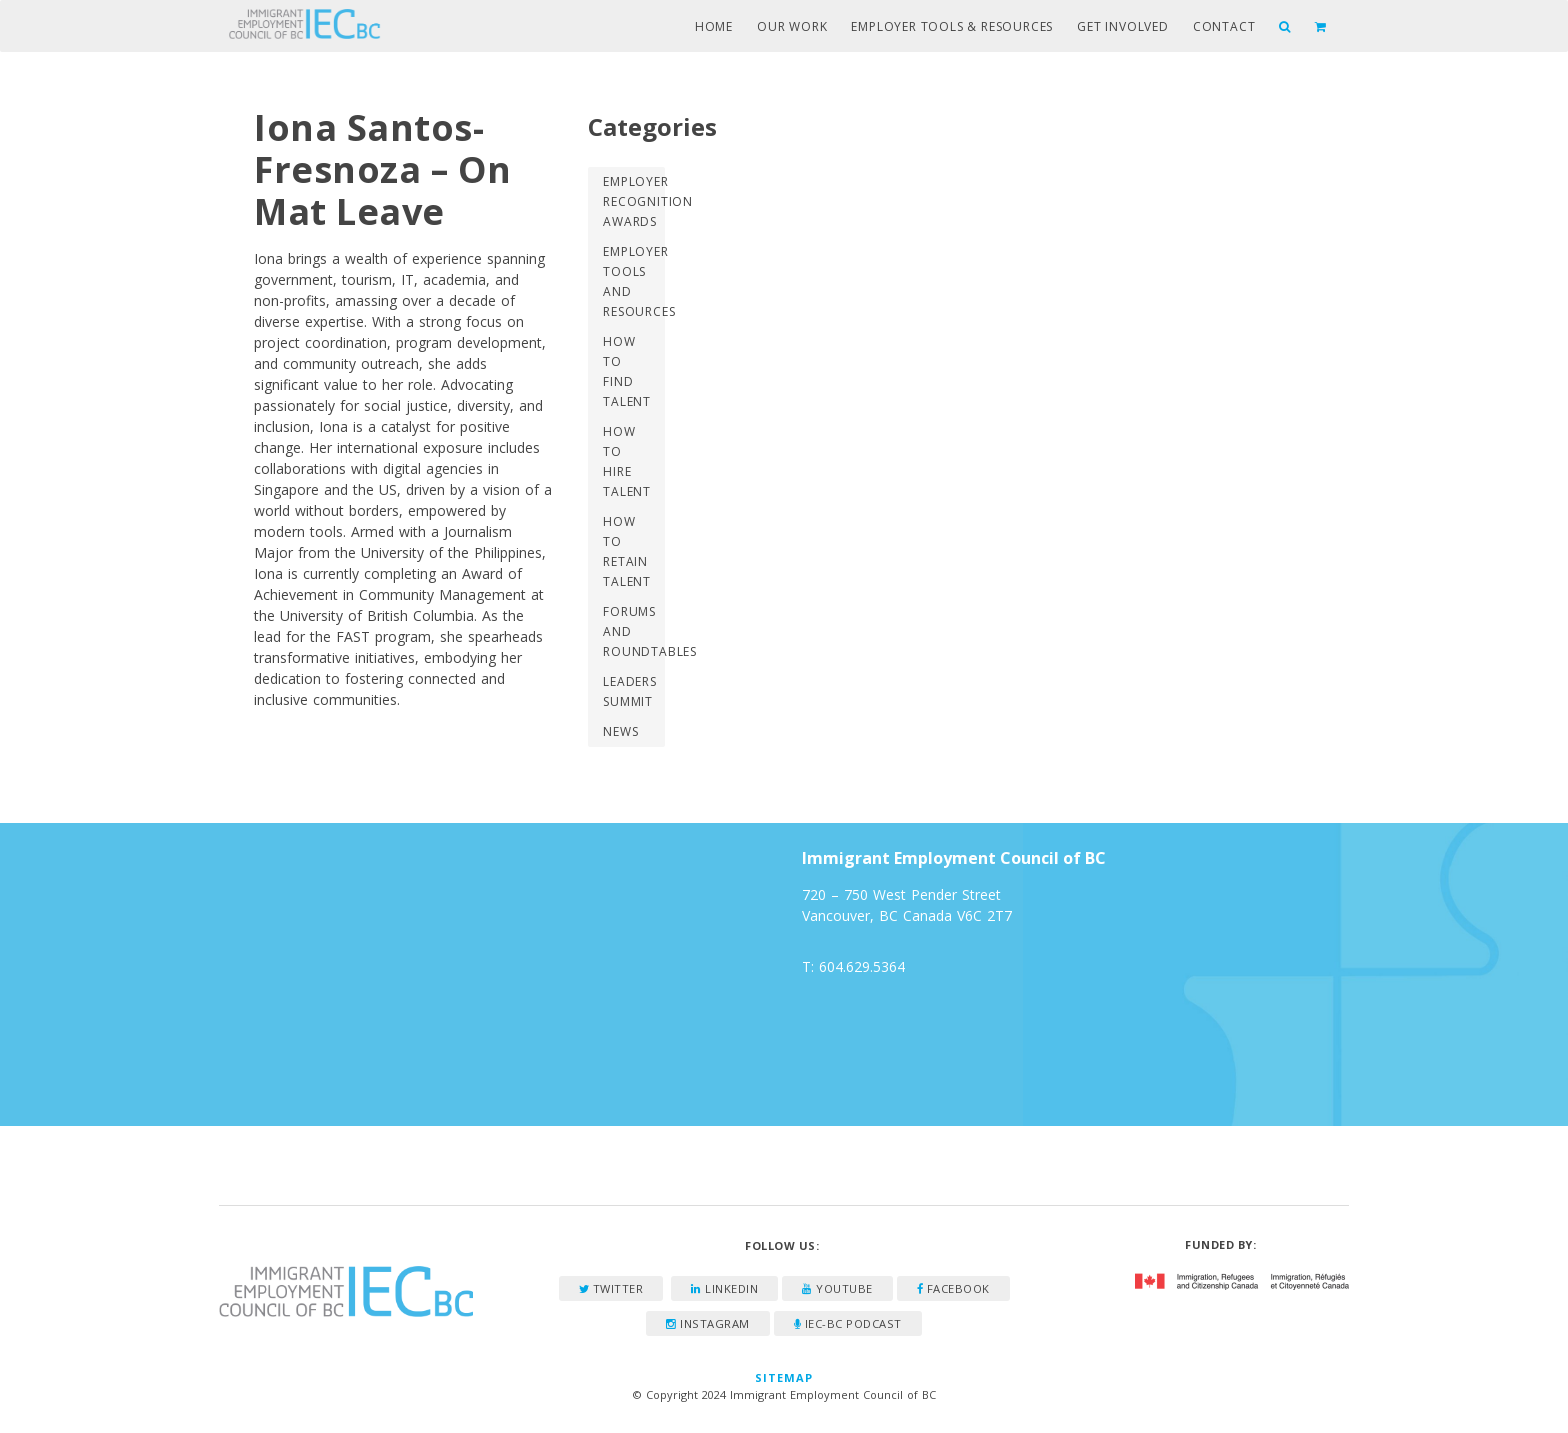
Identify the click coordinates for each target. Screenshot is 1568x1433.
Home (714, 26)
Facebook (953, 1288)
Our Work (792, 26)
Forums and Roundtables (633, 631)
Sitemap (784, 1377)
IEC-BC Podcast (848, 1323)
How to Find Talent (627, 371)
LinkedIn (724, 1288)
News (620, 731)
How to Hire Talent (627, 461)
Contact (1224, 26)
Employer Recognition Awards (633, 201)
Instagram (708, 1323)
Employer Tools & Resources (952, 26)
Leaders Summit (630, 691)
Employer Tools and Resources (633, 281)
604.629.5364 (862, 966)
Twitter (611, 1288)
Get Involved (1123, 26)
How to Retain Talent (627, 551)
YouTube (837, 1288)
